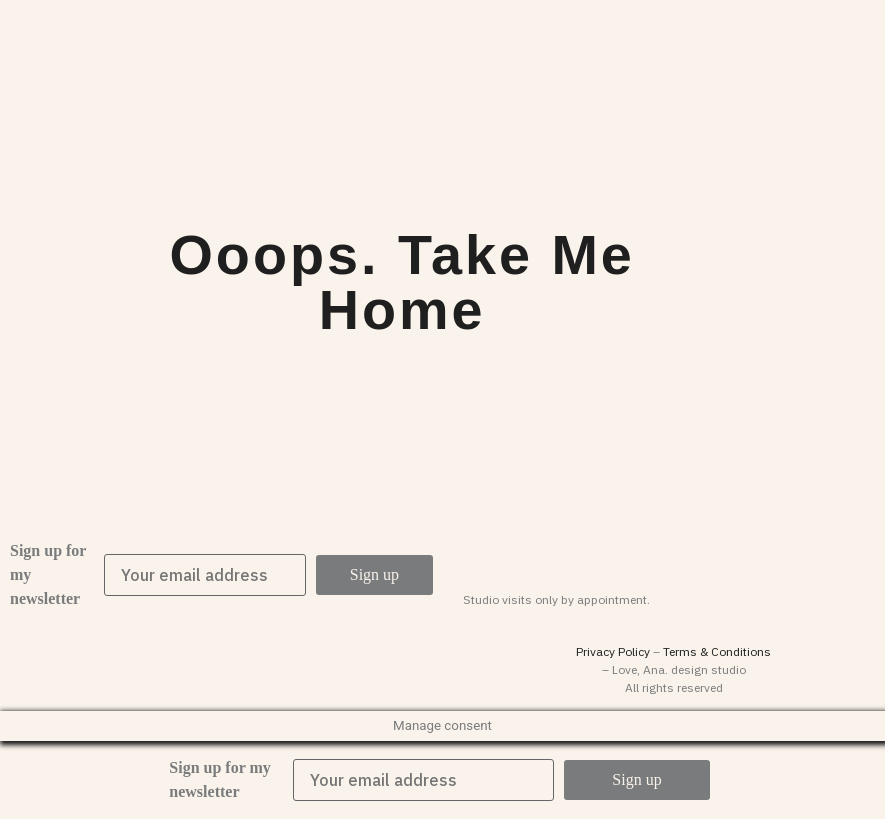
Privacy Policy (613, 651)
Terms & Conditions (717, 651)
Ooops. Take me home (401, 283)
